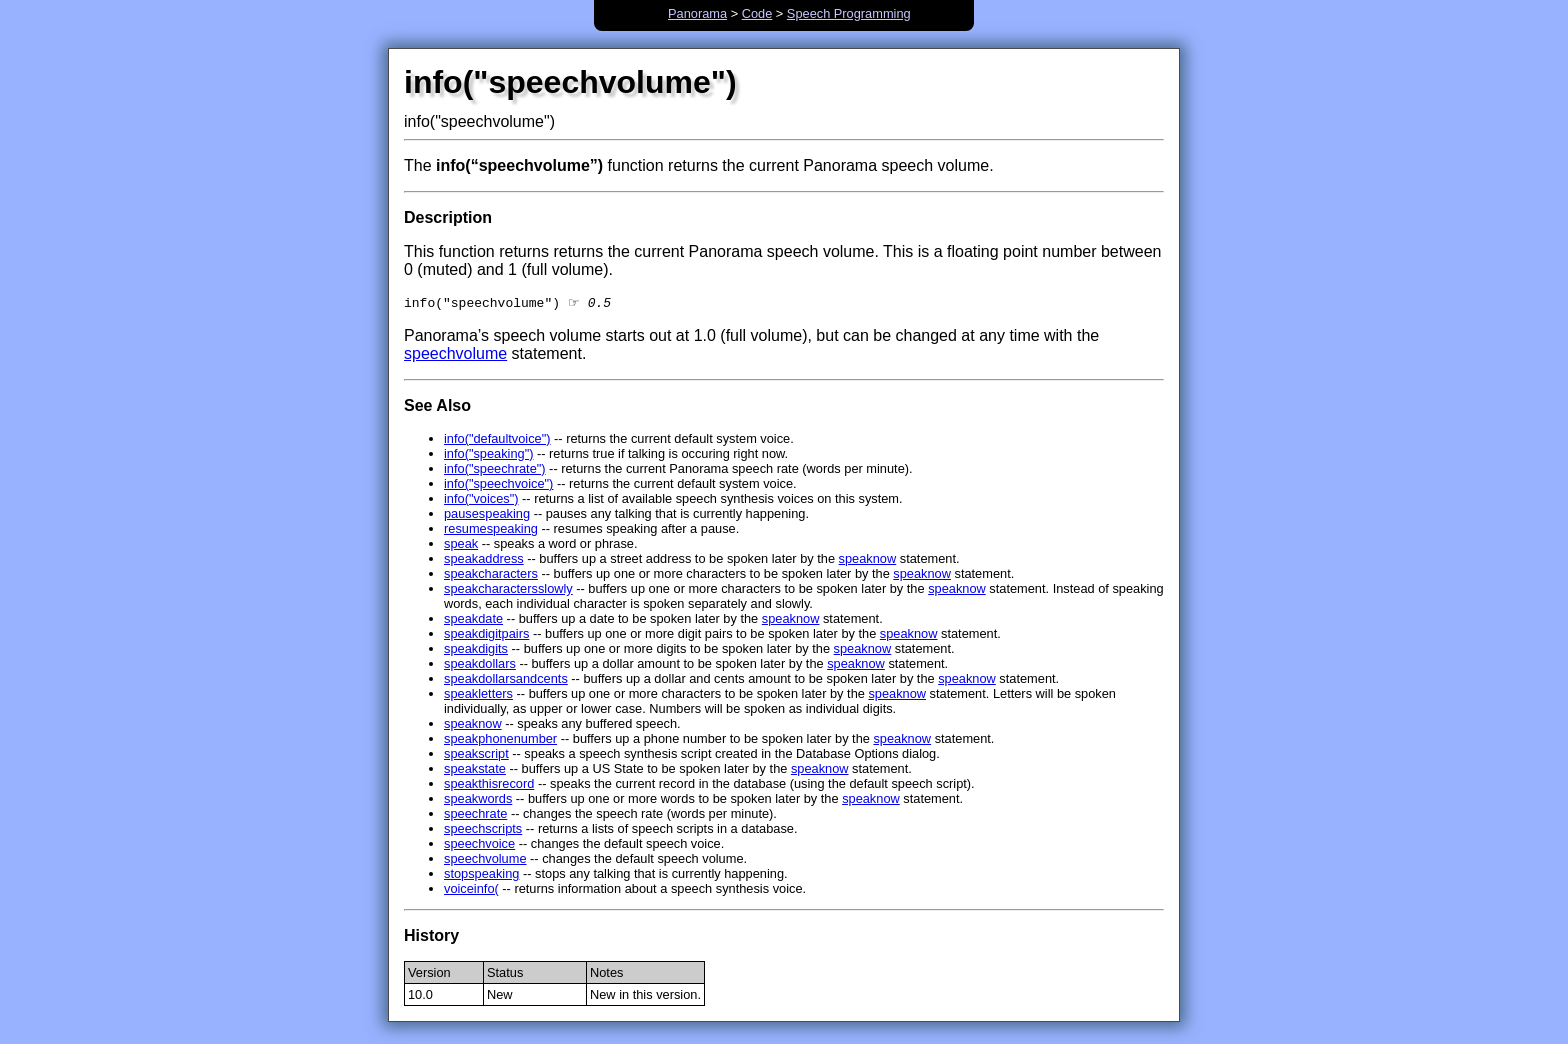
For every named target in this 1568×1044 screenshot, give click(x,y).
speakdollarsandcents (506, 680)
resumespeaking (491, 530)
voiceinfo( (471, 890)
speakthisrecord (489, 785)
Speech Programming (849, 13)
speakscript (476, 755)
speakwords (478, 800)
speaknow (868, 560)
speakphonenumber (500, 740)
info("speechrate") (495, 470)
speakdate (473, 620)
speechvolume (455, 355)
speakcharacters (491, 575)
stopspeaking (481, 875)
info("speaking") (488, 455)
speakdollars (480, 665)
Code (757, 13)
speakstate (475, 770)
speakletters (478, 695)
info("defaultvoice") (497, 440)
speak (461, 545)
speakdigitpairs (486, 635)
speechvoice (479, 845)
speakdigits (476, 650)
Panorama (697, 13)
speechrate (475, 815)
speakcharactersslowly (508, 590)
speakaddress (484, 560)
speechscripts (483, 830)
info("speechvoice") (498, 485)
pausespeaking (487, 515)
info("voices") (481, 500)
